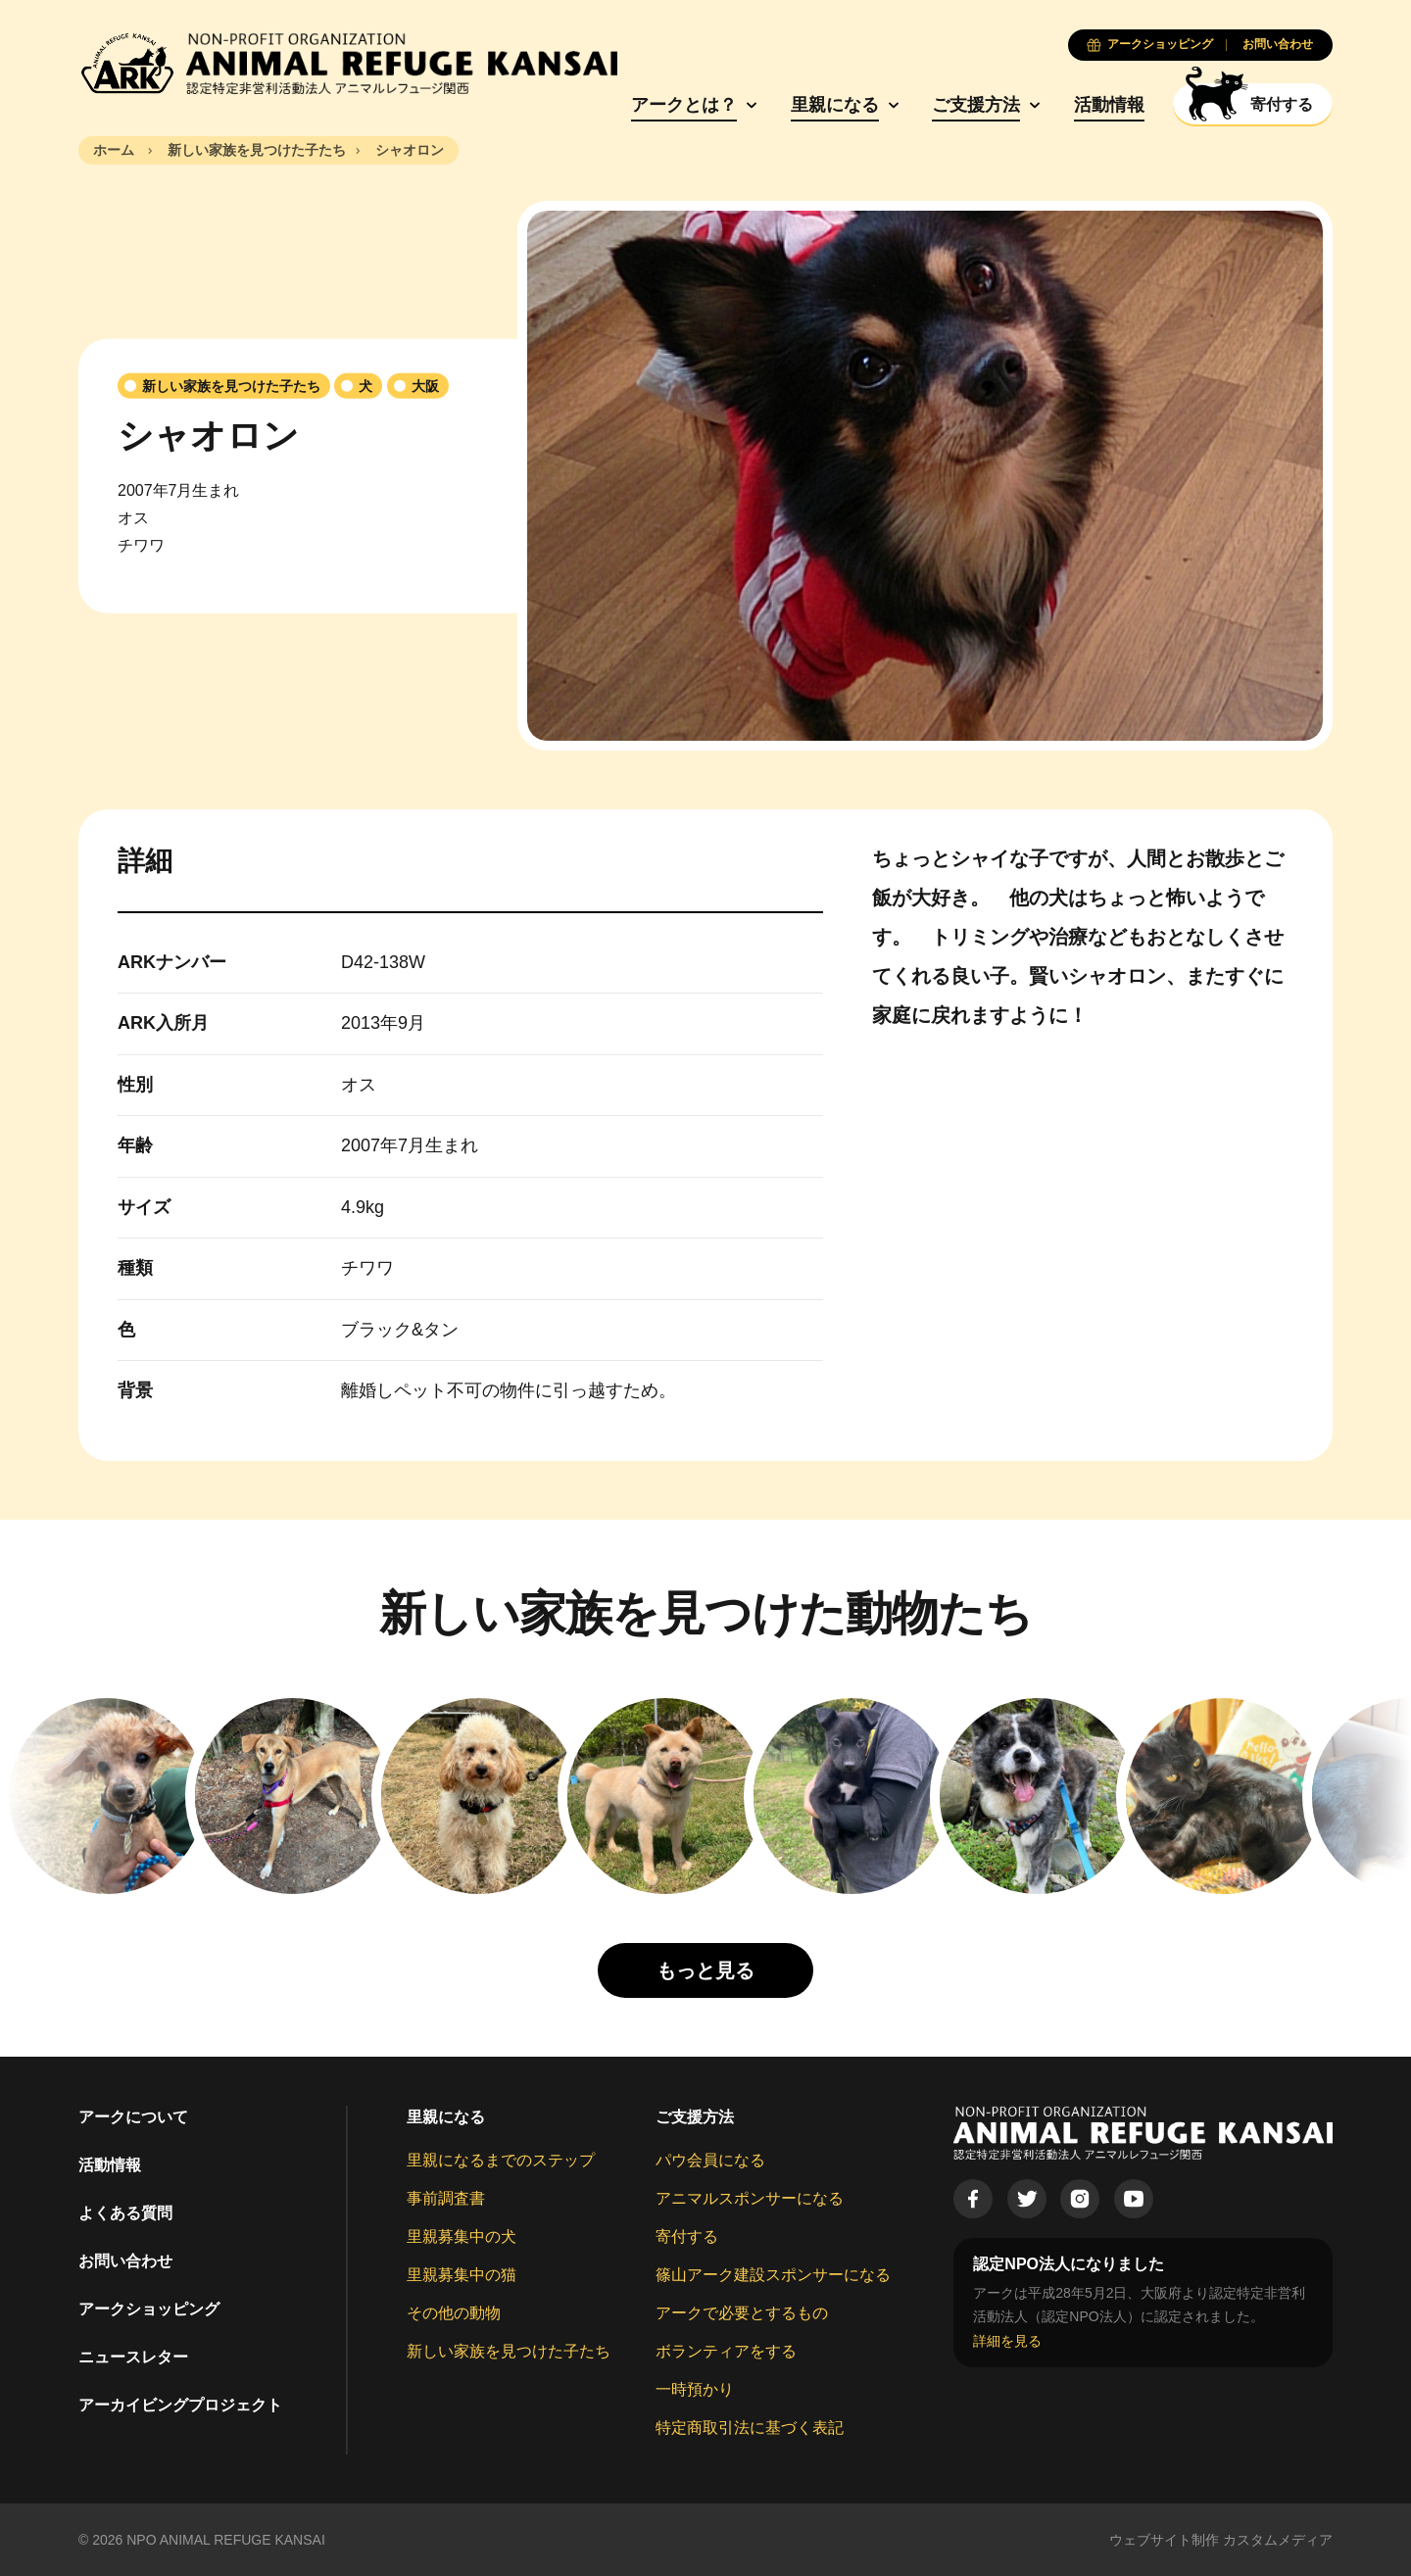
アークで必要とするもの (742, 2313)
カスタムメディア (1278, 2540)
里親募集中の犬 (461, 2236)
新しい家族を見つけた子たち (508, 2351)
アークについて (133, 2117)
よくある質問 (125, 2213)
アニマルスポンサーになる (750, 2198)
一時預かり (695, 2389)
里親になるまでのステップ (501, 2160)
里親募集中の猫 (461, 2274)
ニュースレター (133, 2357)
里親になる (835, 105)
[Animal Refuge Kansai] (347, 63)
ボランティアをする (726, 2351)
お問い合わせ (125, 2261)
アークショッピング (148, 2309)
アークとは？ (684, 105)
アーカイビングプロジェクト (180, 2405)
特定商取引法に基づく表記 (750, 2427)
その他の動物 (454, 2313)
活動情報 (1109, 105)
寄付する (687, 2236)
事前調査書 (446, 2198)
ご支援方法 (976, 105)
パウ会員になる (710, 2160)
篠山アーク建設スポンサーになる (773, 2274)
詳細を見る (1007, 2341)
